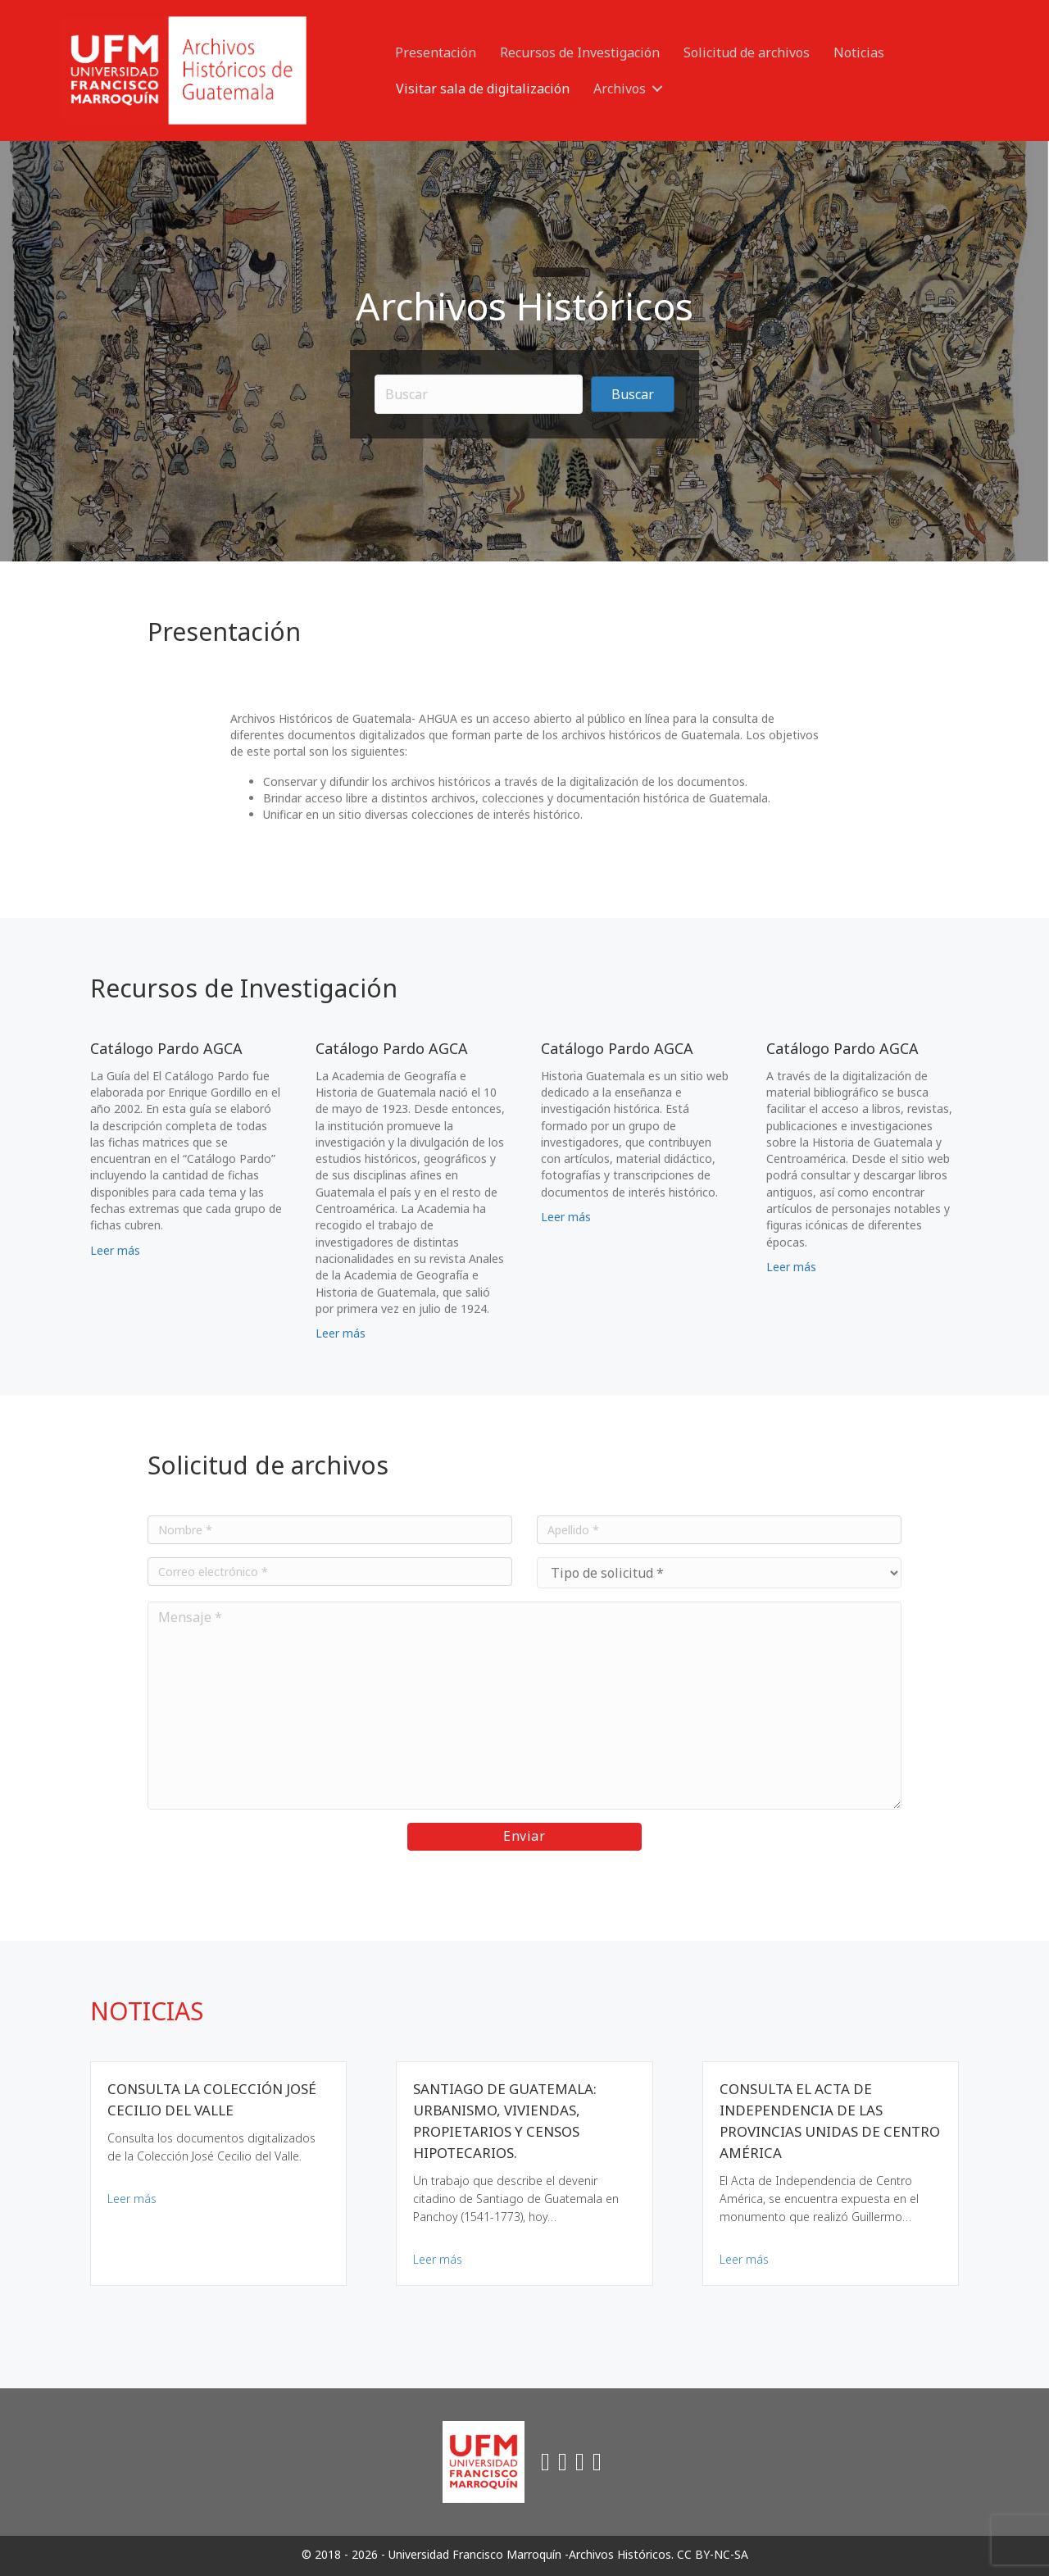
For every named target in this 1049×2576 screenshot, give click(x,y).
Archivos (619, 89)
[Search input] (479, 394)
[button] (657, 88)
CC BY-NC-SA (712, 2554)
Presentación (435, 52)
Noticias (858, 52)
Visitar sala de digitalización (483, 89)
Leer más (115, 1250)
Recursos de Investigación (580, 52)
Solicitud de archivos (746, 52)
